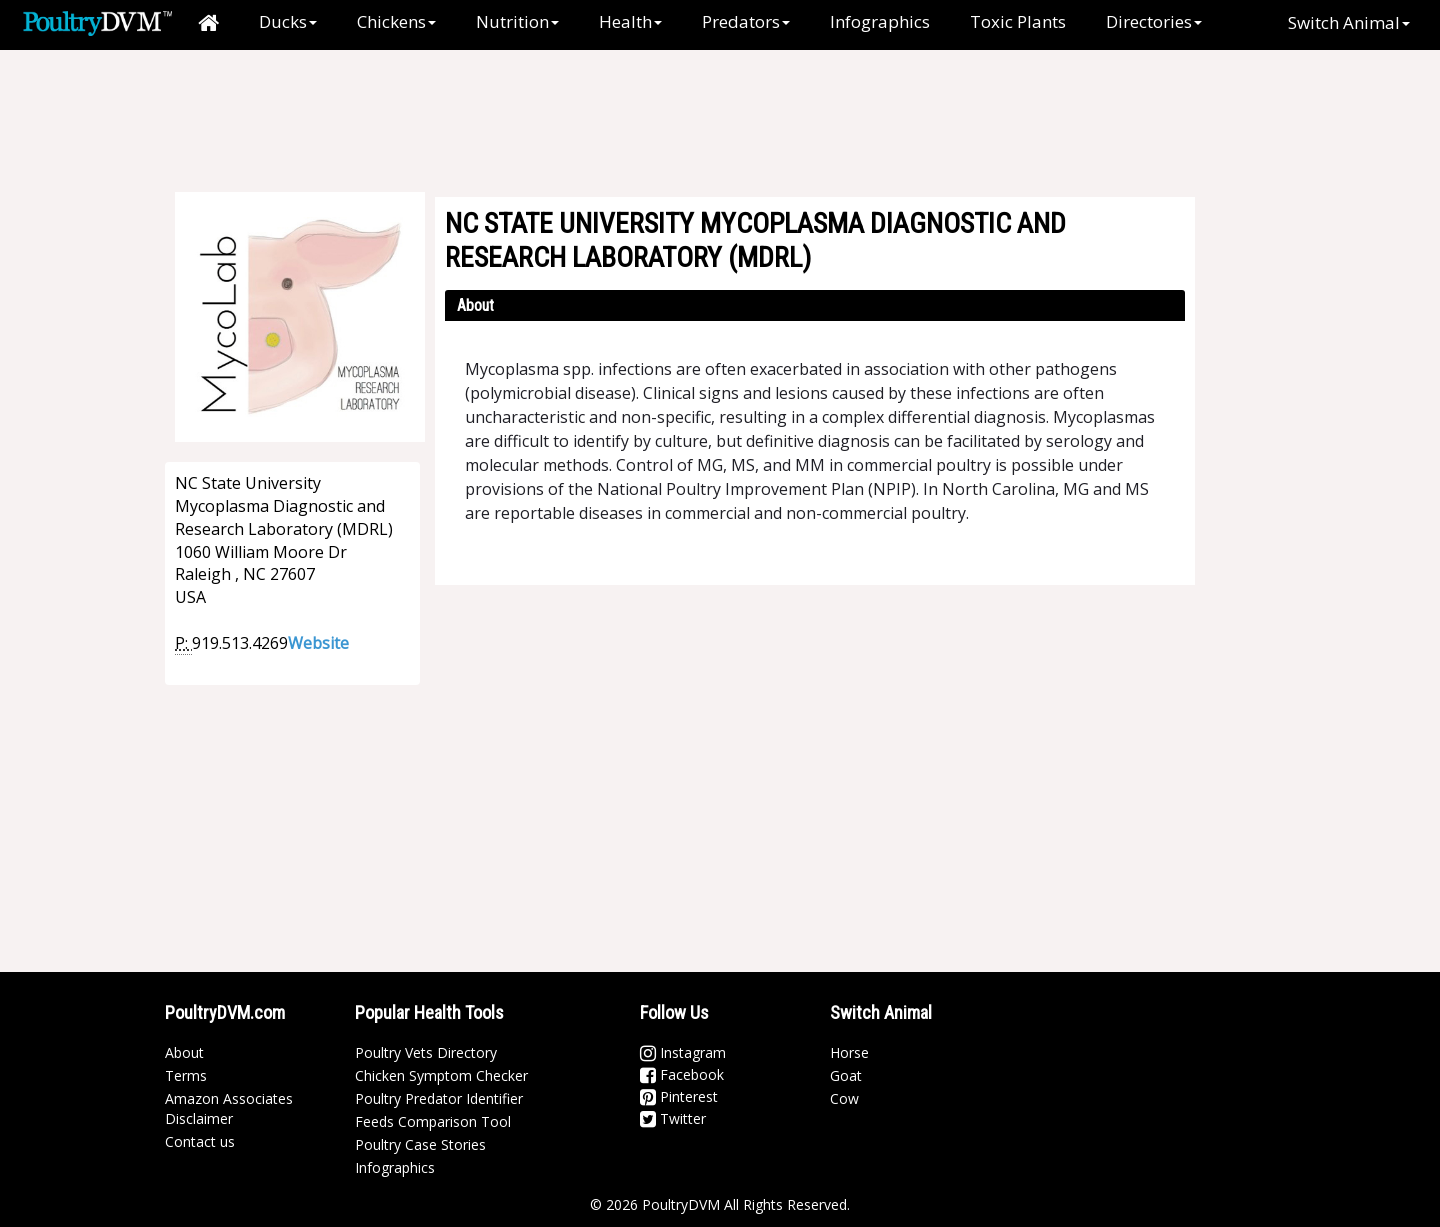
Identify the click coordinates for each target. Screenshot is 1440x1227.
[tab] (815, 305)
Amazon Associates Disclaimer (229, 1108)
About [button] (475, 305)
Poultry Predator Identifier (439, 1098)
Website (318, 643)
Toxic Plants (1018, 21)
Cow (844, 1098)
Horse (849, 1052)
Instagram (683, 1052)
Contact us (200, 1141)
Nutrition (517, 21)
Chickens (396, 21)
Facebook (682, 1074)
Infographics (880, 21)
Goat (846, 1075)
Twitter (673, 1118)
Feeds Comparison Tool (433, 1121)
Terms (186, 1075)
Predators (746, 21)
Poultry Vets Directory (426, 1052)
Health (630, 21)
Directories (1154, 21)
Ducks (288, 21)
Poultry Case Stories (420, 1144)
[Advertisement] (730, 115)
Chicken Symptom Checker (441, 1075)
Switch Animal (1349, 22)
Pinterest (679, 1096)
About (184, 1052)
